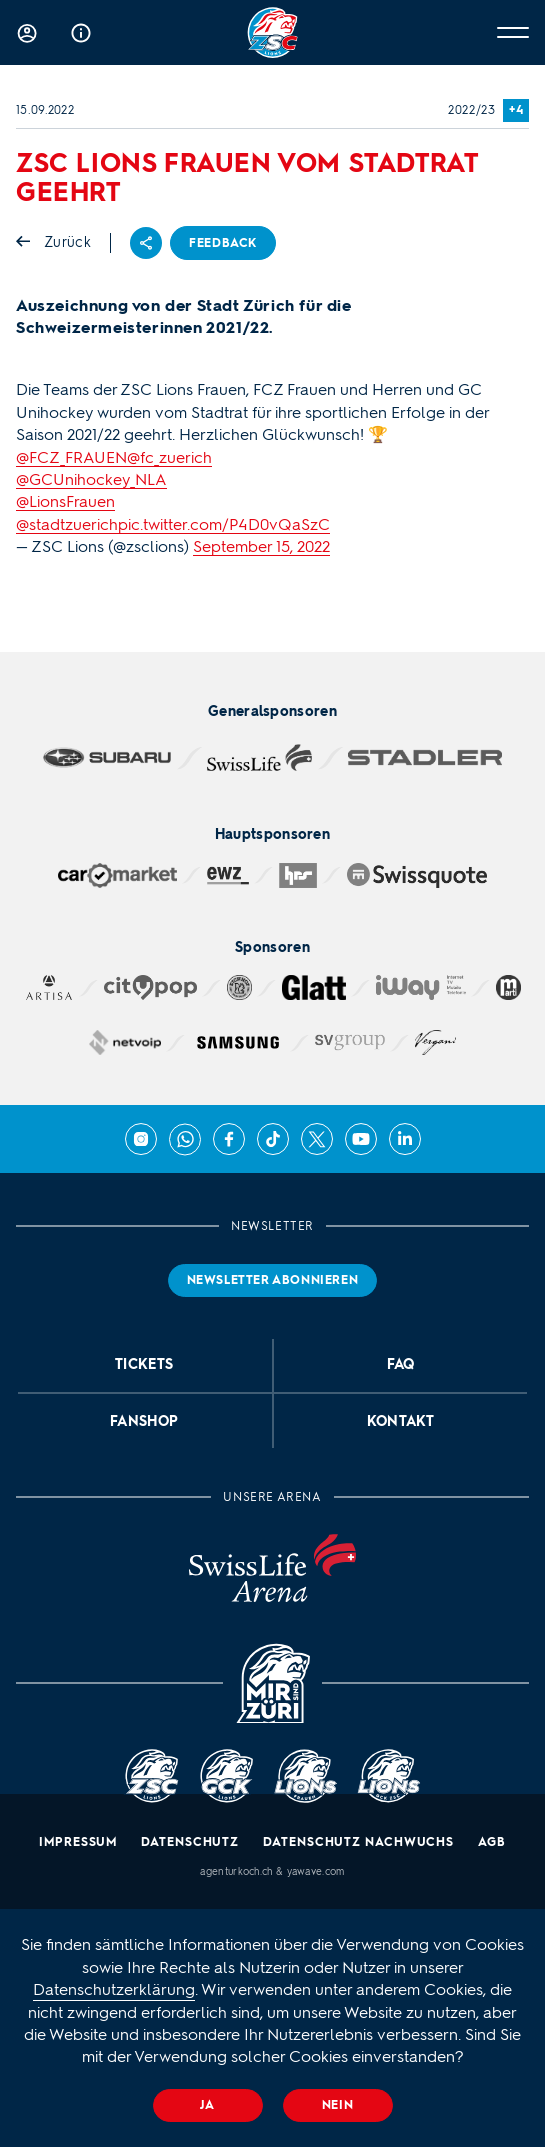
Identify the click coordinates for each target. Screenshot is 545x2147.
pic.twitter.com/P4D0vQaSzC (224, 524)
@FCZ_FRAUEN (71, 457)
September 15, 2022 (261, 546)
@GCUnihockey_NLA (91, 479)
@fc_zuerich (169, 457)
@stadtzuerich (67, 524)
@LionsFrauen (65, 501)
